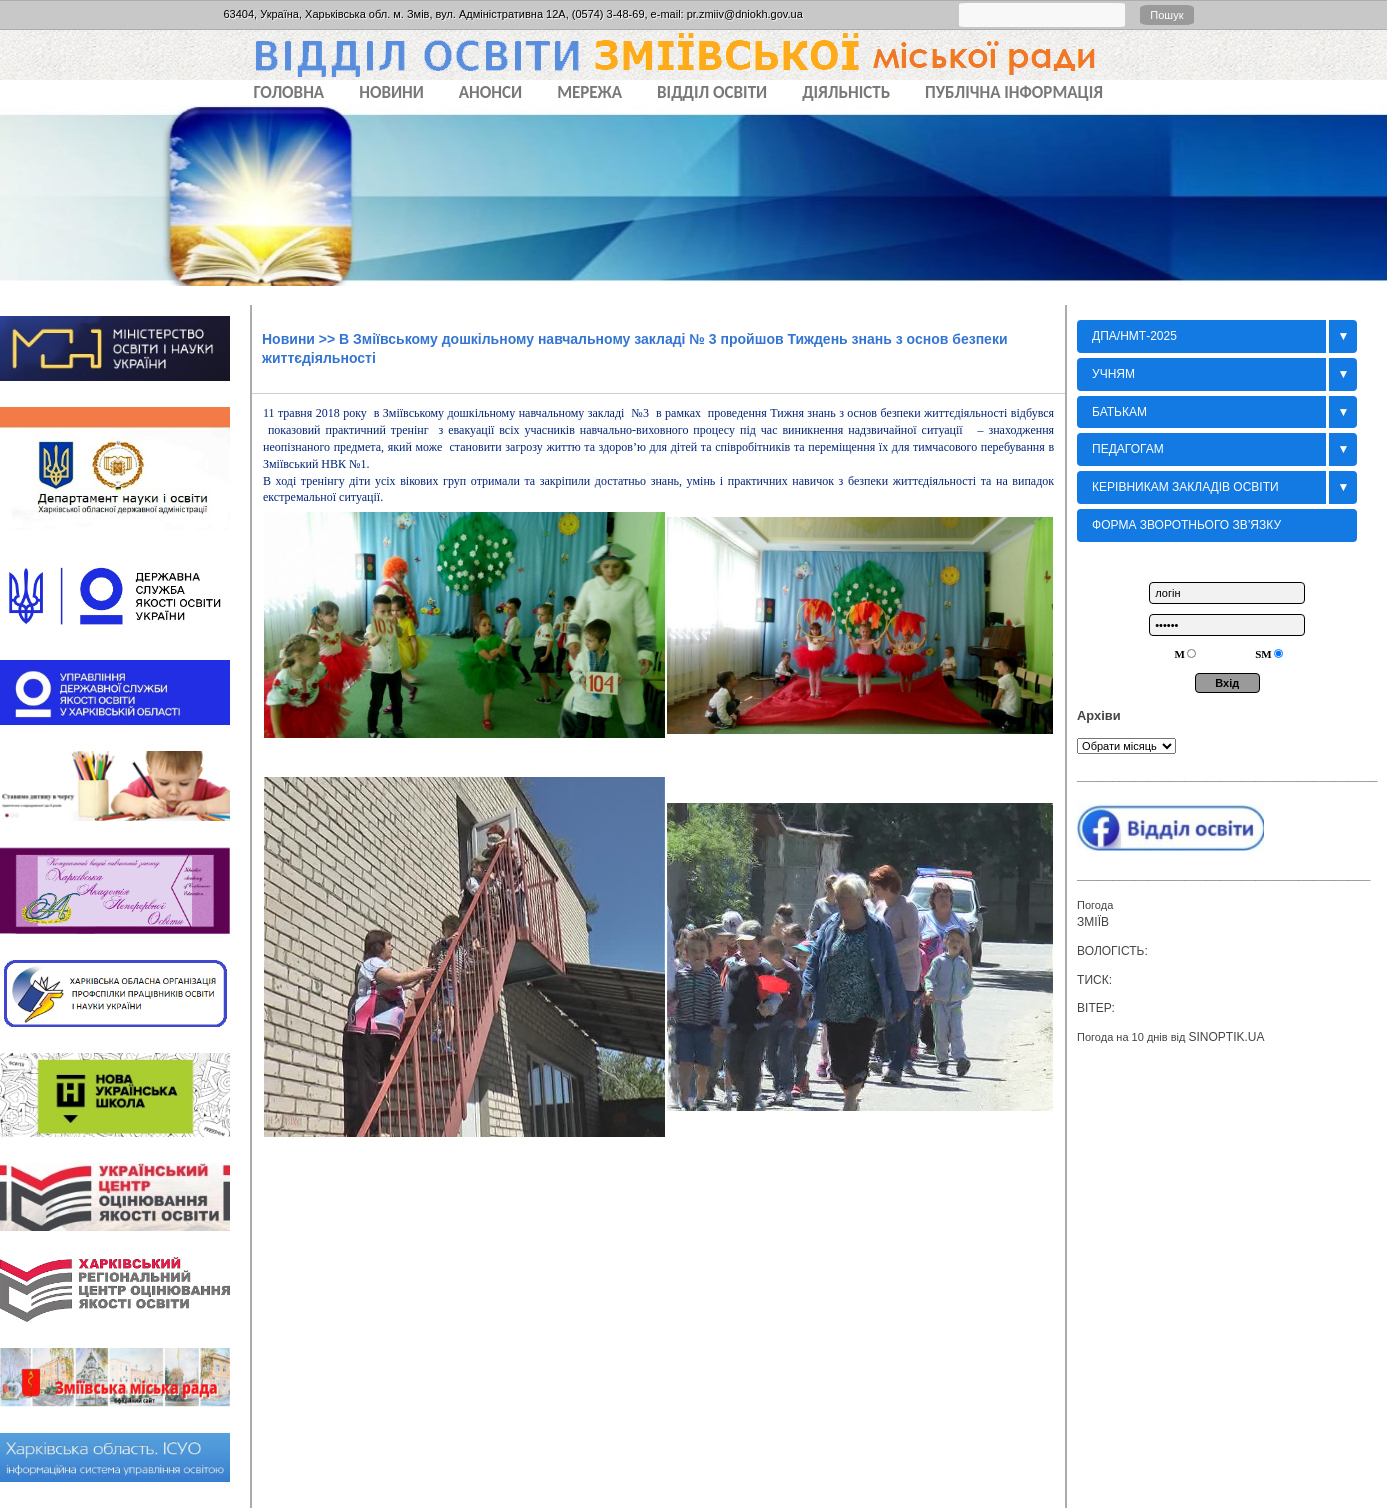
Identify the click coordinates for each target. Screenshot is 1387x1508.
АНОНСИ (490, 92)
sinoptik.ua (1226, 1037)
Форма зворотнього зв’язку (1186, 525)
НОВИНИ (391, 92)
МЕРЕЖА (589, 92)
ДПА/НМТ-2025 (1134, 336)
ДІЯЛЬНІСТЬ (846, 92)
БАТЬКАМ (1119, 412)
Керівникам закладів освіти (1185, 487)
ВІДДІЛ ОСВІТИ (712, 92)
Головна (289, 92)
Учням (1113, 374)
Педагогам (1128, 449)
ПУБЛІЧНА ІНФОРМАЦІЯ (1014, 92)
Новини (288, 339)
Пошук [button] (1166, 15)
